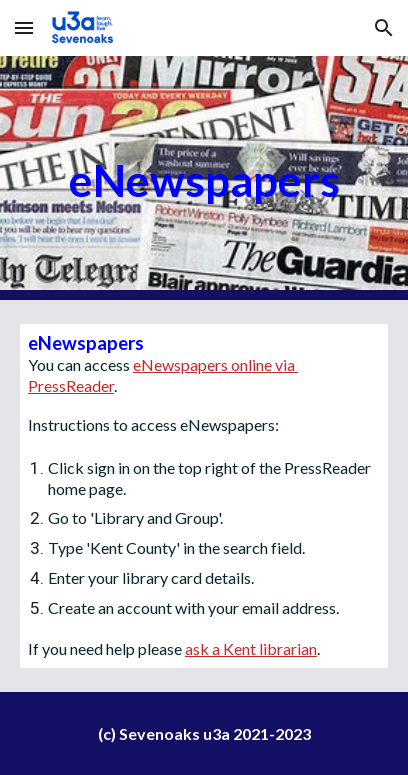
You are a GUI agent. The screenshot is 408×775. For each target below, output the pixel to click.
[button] (24, 27)
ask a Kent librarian (251, 648)
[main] (204, 178)
